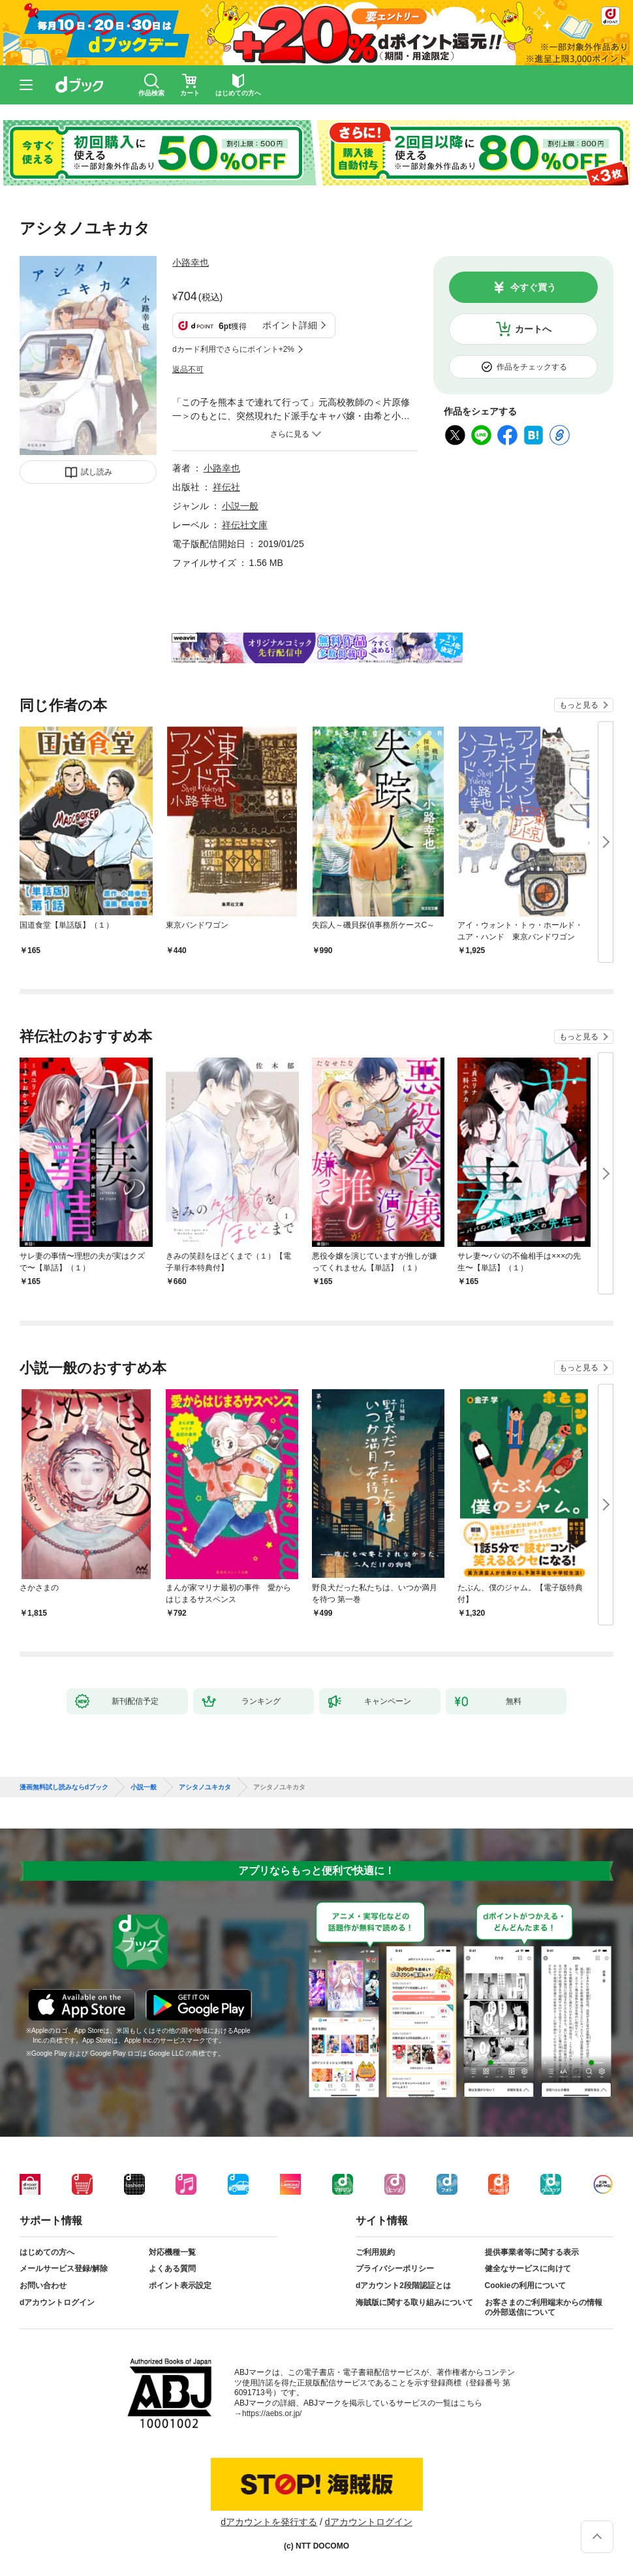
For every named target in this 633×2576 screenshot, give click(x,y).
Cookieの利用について (525, 2285)
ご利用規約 (375, 2252)
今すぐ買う (533, 287)
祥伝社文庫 (245, 525)
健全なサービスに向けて (528, 2268)
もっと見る (578, 705)
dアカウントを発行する (269, 2522)
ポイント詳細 (289, 325)
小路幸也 (190, 262)
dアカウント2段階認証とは (403, 2285)
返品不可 (188, 369)
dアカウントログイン (57, 2302)
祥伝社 (226, 487)
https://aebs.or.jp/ (271, 2413)
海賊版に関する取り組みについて (414, 2302)
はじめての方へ (47, 2252)
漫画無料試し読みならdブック (64, 1787)
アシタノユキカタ (205, 1787)
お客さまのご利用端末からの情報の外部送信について (543, 2307)
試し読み (96, 472)
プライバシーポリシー (395, 2268)
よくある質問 (172, 2268)
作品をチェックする (532, 366)
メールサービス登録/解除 (64, 2268)
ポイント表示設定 (180, 2285)
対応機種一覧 (172, 2252)
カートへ (533, 329)
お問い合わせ (43, 2285)
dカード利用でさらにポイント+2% (233, 349)
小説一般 (240, 506)
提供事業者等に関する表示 (532, 2252)
